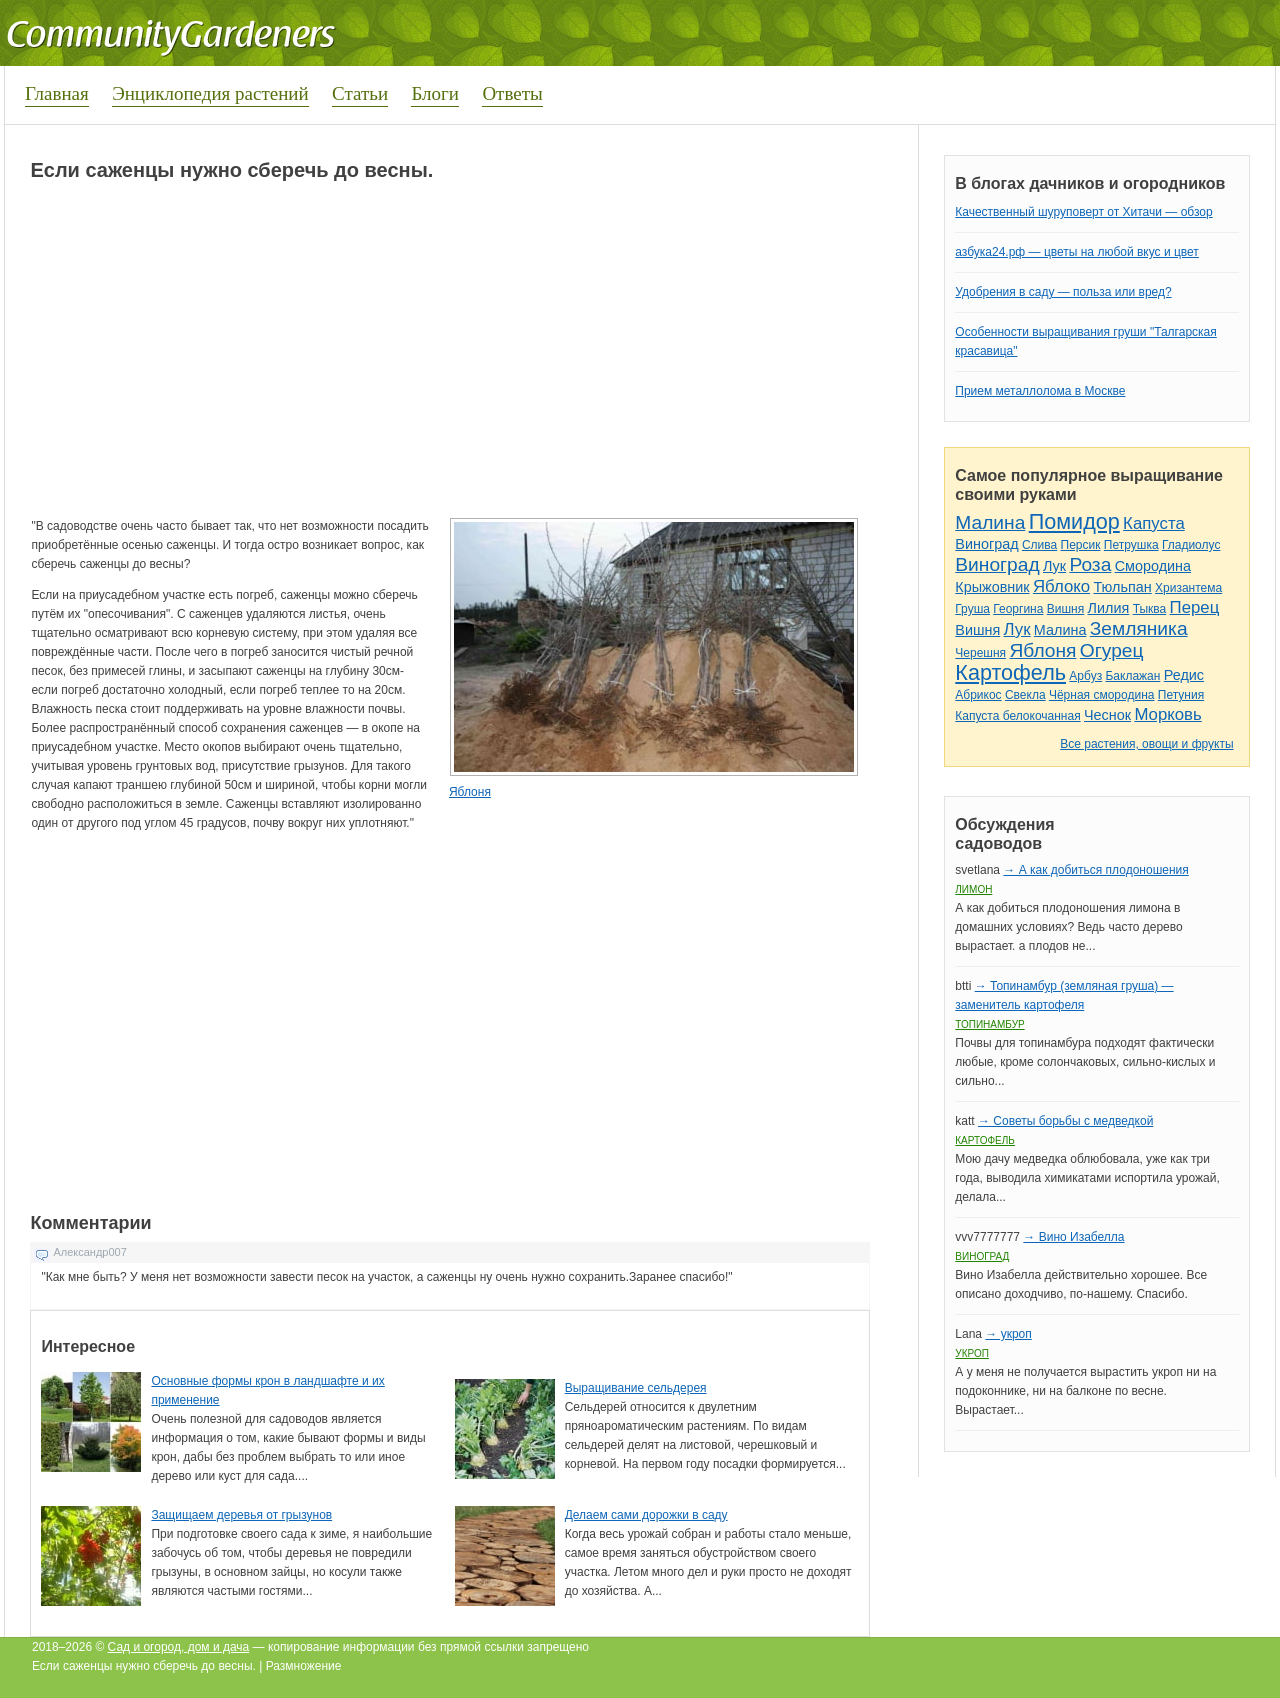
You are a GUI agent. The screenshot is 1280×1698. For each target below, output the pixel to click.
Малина (990, 522)
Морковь (1167, 714)
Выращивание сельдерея (636, 1388)
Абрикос (978, 695)
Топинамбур (989, 1024)
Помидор (1074, 521)
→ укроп (1008, 1334)
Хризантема (1188, 588)
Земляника (1139, 628)
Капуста (1154, 523)
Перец (1195, 607)
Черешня (980, 653)
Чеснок (1107, 715)
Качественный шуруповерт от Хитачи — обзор (1083, 212)
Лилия (1109, 608)
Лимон (973, 889)
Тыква (1150, 609)
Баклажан (1132, 676)
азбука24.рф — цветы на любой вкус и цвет (1077, 252)
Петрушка (1131, 545)
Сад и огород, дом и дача (179, 1647)
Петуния (1181, 695)
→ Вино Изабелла (1073, 1237)
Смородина (1153, 566)
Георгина (1018, 609)
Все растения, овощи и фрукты (1146, 744)
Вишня (1065, 609)
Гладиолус (1191, 545)
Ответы (512, 93)
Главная (57, 93)
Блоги (435, 93)
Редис (1184, 675)
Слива (1039, 545)
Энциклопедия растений (210, 93)
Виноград (986, 544)
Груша (972, 609)
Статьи (360, 93)
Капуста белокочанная (1017, 716)
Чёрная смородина (1102, 695)
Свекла (1025, 695)
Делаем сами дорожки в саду (646, 1515)
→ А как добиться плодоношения (1095, 870)
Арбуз (1085, 676)
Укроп (972, 1353)
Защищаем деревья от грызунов (241, 1515)
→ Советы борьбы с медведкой (1065, 1121)
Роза (1090, 564)
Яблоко (1061, 586)
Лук (1054, 566)
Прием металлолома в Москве (1040, 391)
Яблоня (470, 792)
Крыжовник (992, 587)
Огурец (1112, 650)
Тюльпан (1122, 587)
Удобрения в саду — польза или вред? (1063, 292)
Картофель (1010, 672)
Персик (1081, 545)
